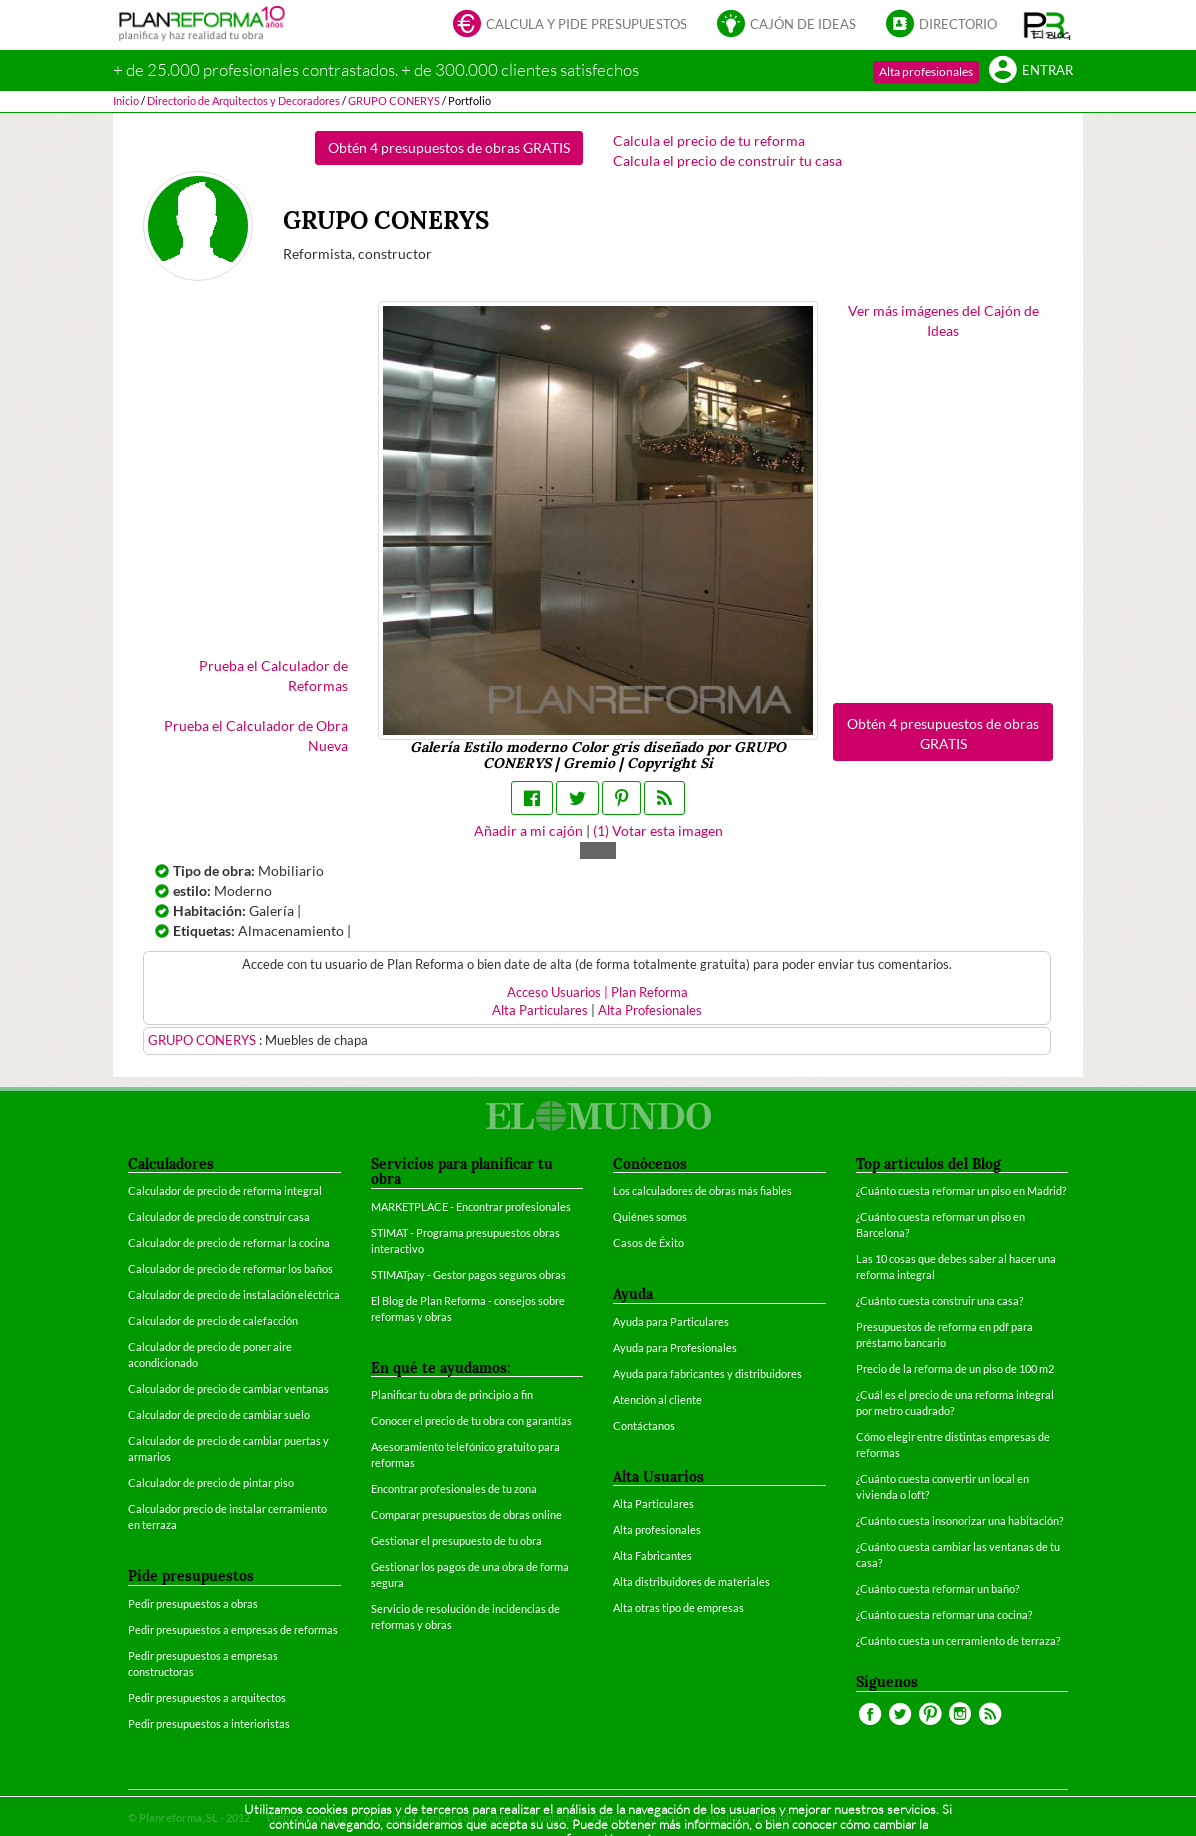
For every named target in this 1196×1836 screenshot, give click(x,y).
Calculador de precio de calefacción (213, 1320)
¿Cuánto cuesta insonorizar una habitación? (959, 1520)
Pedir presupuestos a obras (193, 1603)
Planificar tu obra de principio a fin (452, 1394)
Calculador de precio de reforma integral (225, 1190)
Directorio (941, 25)
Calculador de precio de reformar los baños (230, 1268)
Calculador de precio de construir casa (219, 1216)
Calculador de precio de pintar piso (211, 1482)
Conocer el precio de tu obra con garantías (471, 1420)
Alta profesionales (926, 71)
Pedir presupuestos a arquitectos (207, 1697)
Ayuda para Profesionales (675, 1347)
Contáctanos (644, 1425)
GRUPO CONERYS (203, 1040)
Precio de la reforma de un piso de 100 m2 (955, 1368)
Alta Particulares (540, 1010)
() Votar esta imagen (658, 830)
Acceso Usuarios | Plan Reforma (597, 992)
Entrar (1031, 71)
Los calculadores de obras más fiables (702, 1190)
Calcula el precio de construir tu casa (727, 160)
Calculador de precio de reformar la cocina (229, 1242)
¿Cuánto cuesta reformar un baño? (937, 1588)
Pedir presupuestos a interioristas (209, 1723)
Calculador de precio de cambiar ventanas (228, 1388)
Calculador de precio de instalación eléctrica (234, 1294)
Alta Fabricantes (652, 1555)
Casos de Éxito (648, 1242)
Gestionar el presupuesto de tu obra (456, 1540)
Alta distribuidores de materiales (691, 1581)
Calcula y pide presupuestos (570, 25)
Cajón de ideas (786, 25)
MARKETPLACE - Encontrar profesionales (471, 1206)
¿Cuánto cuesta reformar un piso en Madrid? (961, 1190)
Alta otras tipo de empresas (678, 1607)
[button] (1047, 25)
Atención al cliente (657, 1399)
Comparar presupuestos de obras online (466, 1514)
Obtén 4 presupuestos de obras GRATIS (449, 147)
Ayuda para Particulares (671, 1321)
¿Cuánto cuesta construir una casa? (939, 1300)
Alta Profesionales (650, 1010)
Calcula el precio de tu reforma (709, 140)
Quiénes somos (650, 1216)
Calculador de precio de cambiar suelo (219, 1414)
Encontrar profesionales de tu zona (454, 1488)
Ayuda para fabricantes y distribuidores (707, 1373)
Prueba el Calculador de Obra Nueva (256, 735)
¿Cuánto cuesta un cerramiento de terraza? (958, 1640)
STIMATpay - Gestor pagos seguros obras (468, 1274)
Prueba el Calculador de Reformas (273, 675)
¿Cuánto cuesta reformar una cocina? (944, 1614)
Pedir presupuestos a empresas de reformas (233, 1629)
